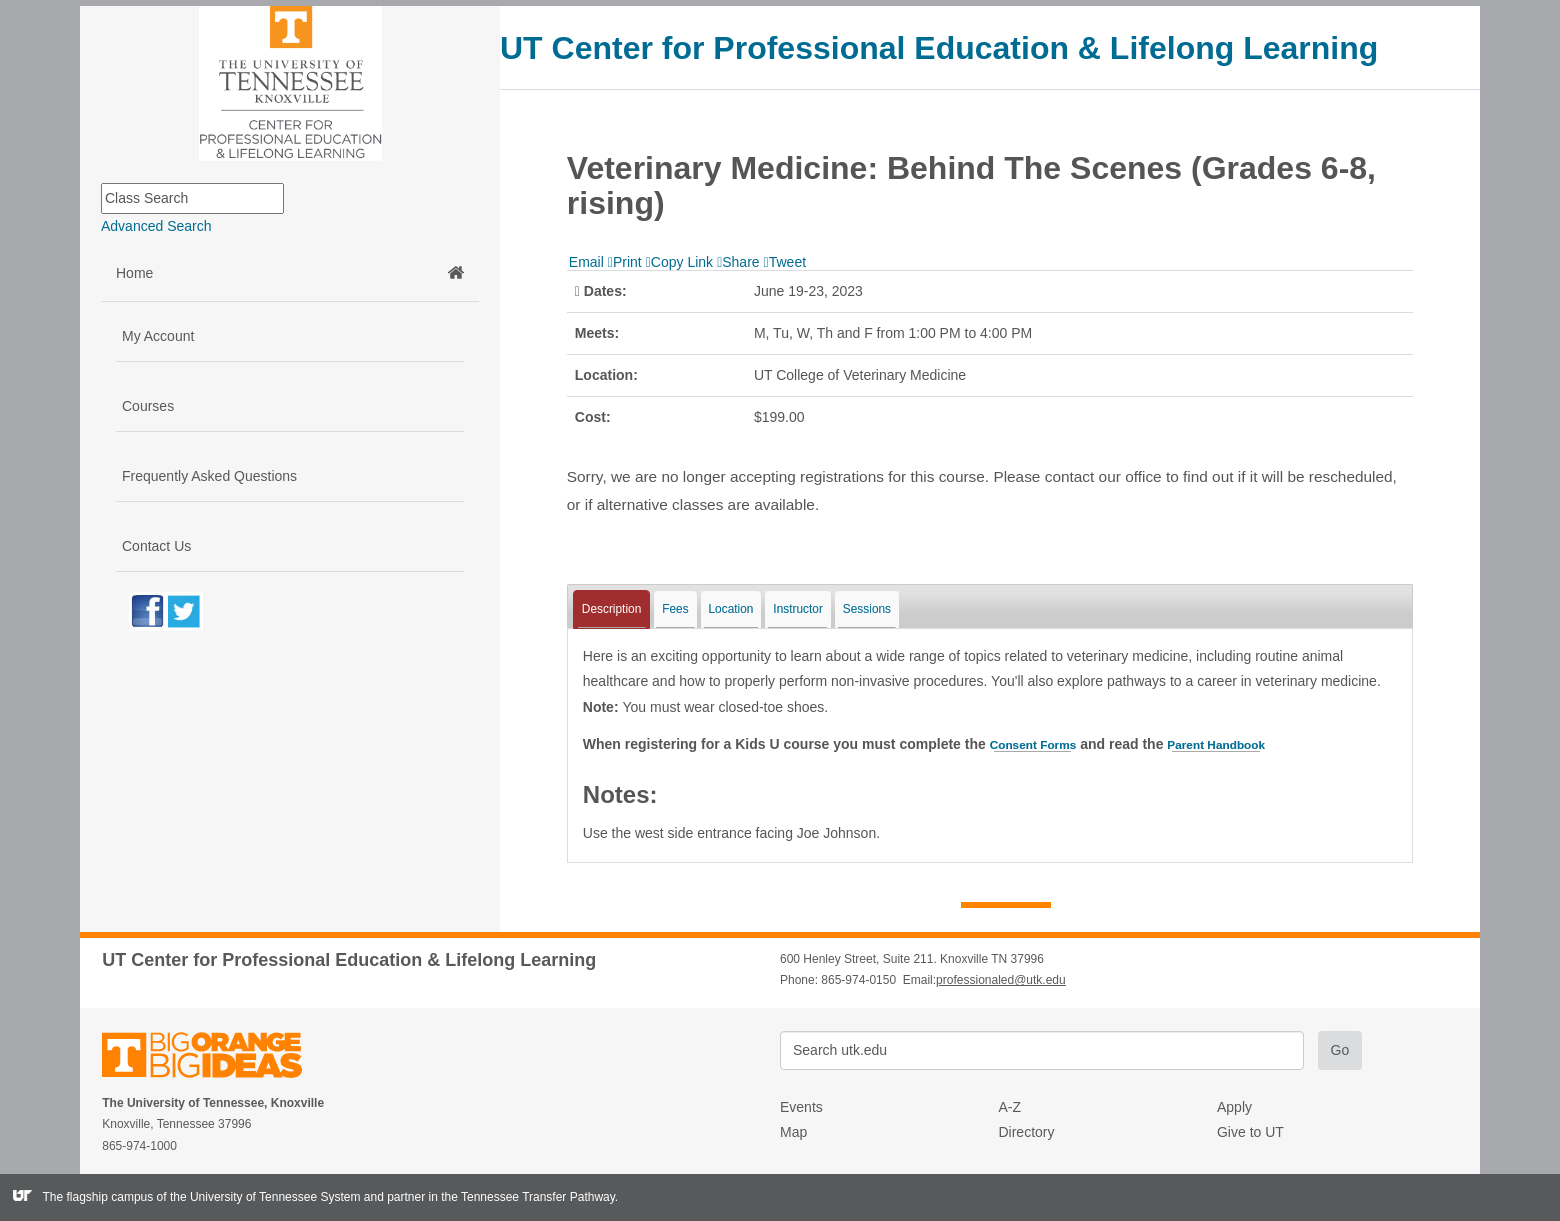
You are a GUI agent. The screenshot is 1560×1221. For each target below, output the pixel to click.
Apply (1234, 1107)
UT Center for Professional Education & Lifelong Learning (939, 48)
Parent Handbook (1241, 744)
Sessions (867, 609)
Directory (1026, 1132)
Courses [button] (148, 406)
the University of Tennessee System (265, 1197)
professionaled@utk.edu (1001, 980)
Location (731, 609)
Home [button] (290, 273)
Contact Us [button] (156, 546)
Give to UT (1250, 1132)
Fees (675, 609)
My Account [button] (158, 336)
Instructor (798, 609)
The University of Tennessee (214, 1058)
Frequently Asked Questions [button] (209, 476)
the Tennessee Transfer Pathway (528, 1197)
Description (611, 609)
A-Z (1009, 1107)
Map (793, 1132)
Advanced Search (156, 226)
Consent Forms (1041, 744)
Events (801, 1107)
